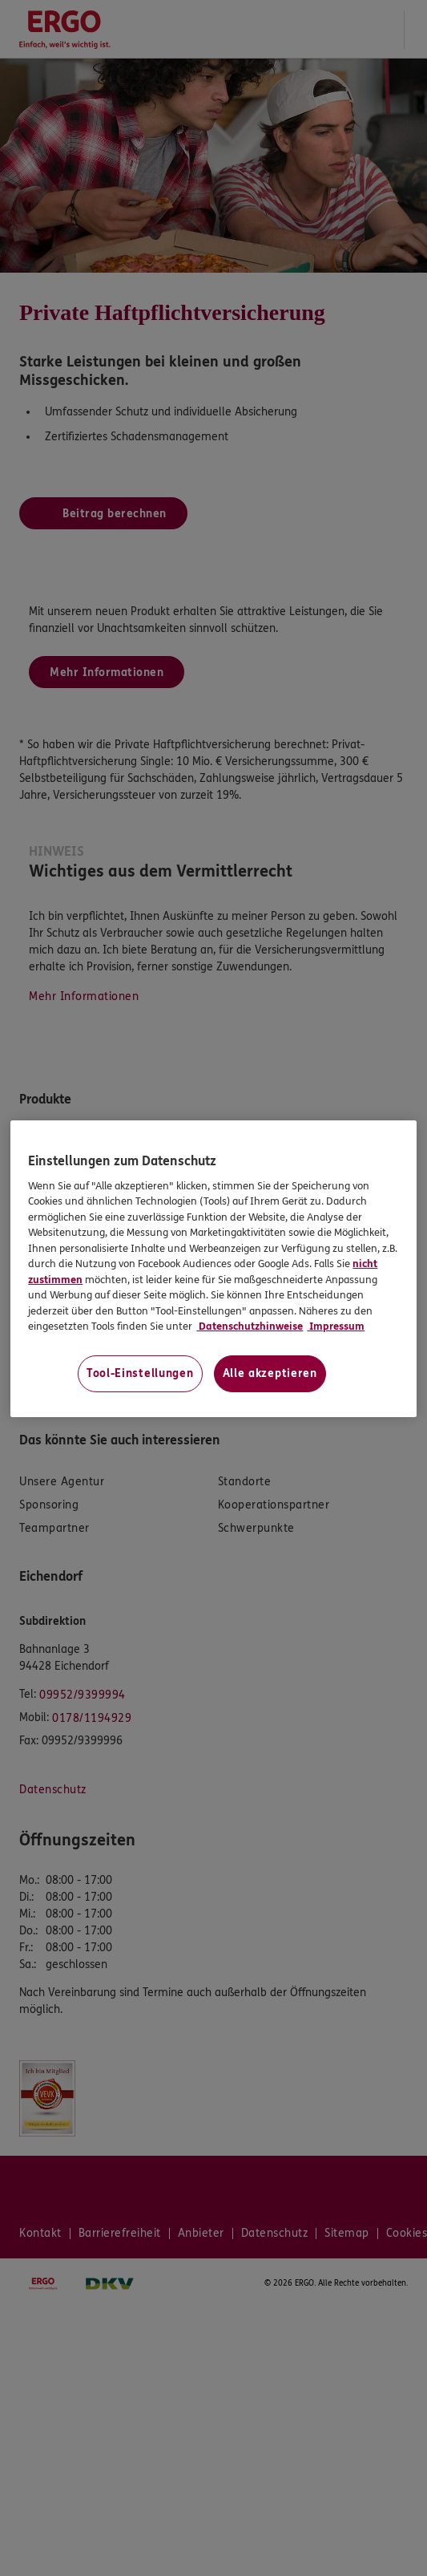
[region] (213, 1268)
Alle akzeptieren (270, 1373)
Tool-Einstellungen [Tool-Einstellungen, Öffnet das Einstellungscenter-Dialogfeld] (140, 1373)
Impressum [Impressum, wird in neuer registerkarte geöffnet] (336, 1326)
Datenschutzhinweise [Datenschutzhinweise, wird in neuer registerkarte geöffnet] (249, 1326)
